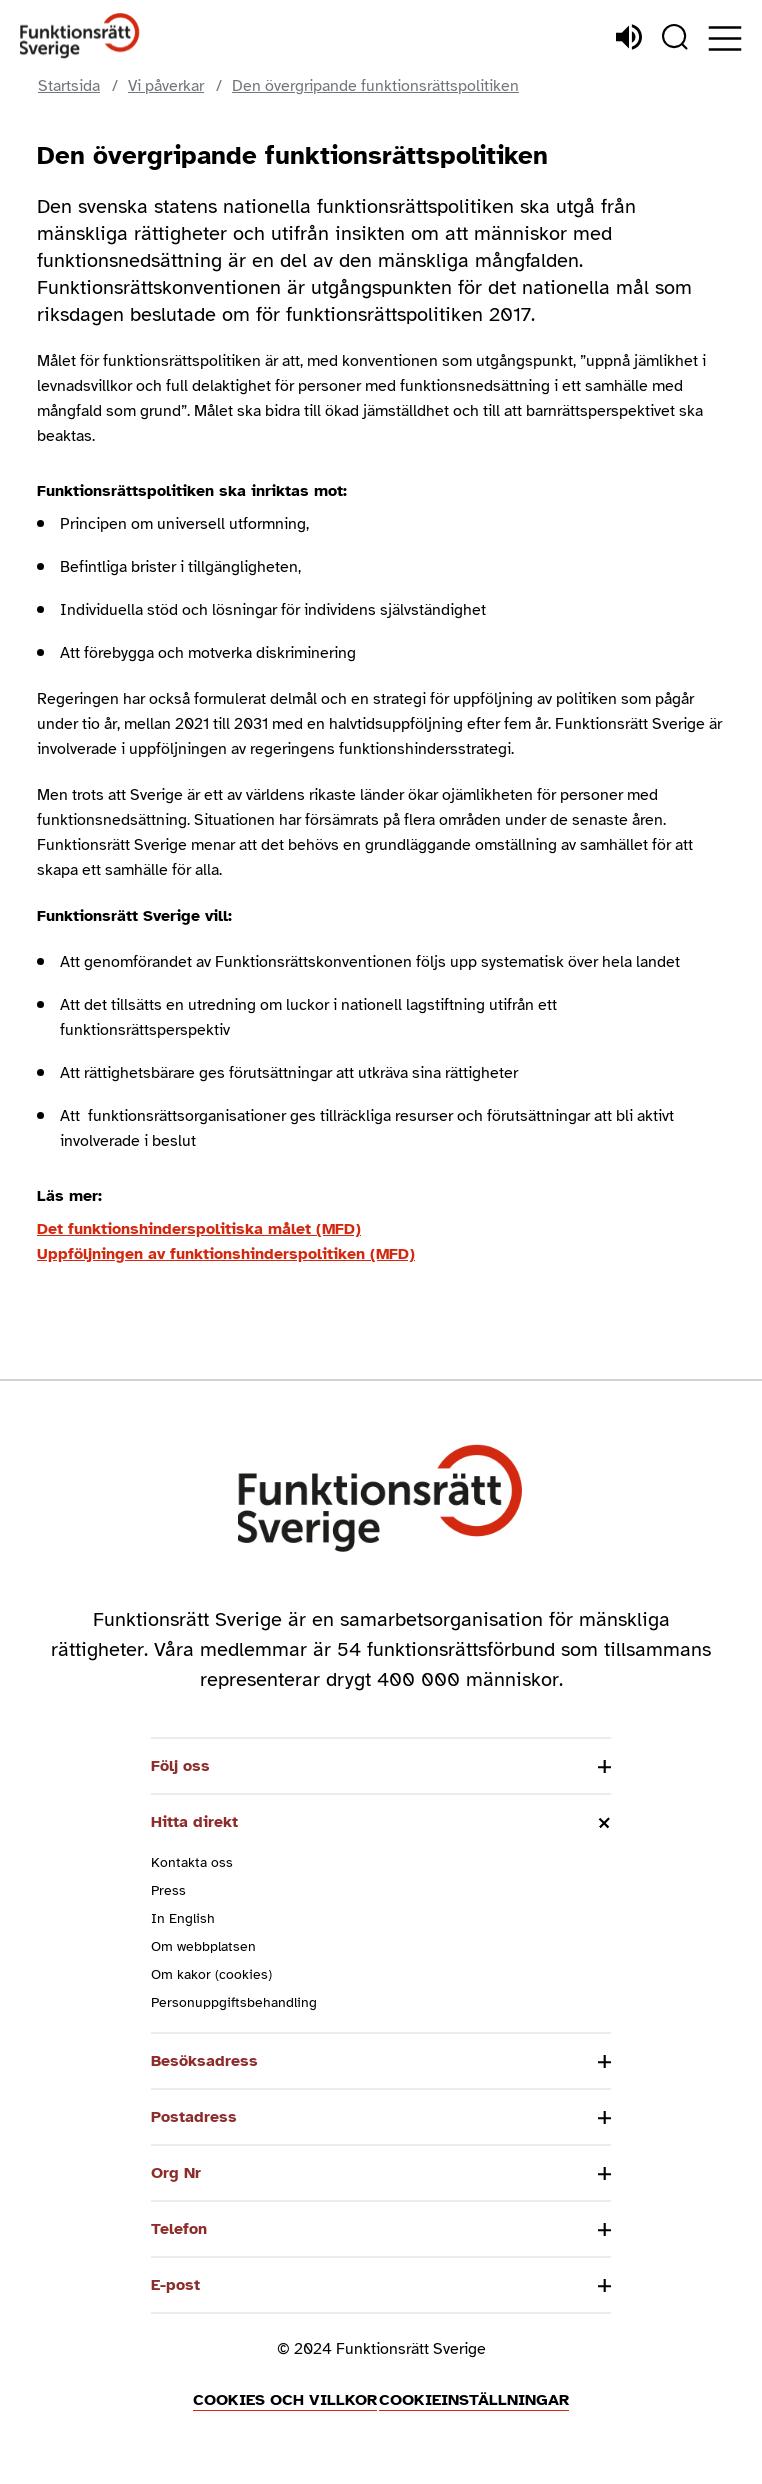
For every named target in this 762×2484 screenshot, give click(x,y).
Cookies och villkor (285, 2400)
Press (168, 1890)
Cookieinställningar (474, 2400)
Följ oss (180, 1766)
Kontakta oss (192, 1862)
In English (183, 1918)
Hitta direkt (194, 1822)
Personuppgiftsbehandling (234, 2002)
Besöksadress (204, 2061)
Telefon (179, 2229)
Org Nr (176, 2173)
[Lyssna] (629, 37)
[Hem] (80, 36)
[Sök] (675, 37)
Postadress (194, 2117)
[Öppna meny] (725, 38)
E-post (175, 2285)
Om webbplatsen (203, 1946)
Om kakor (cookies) (211, 1974)
